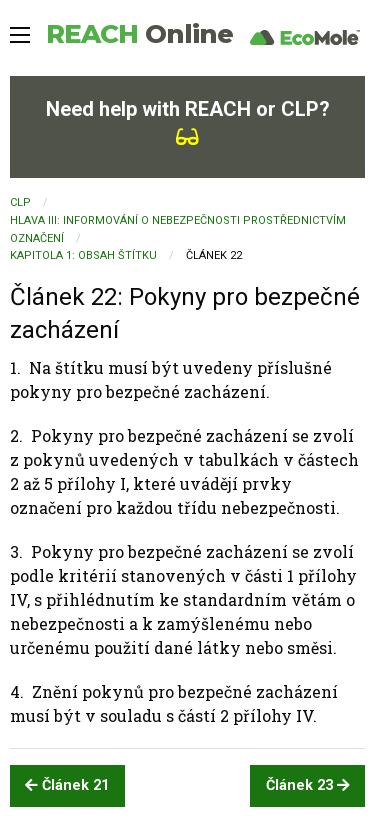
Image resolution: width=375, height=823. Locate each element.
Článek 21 (67, 785)
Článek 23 (308, 785)
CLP (20, 202)
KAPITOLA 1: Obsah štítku (83, 255)
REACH (139, 34)
